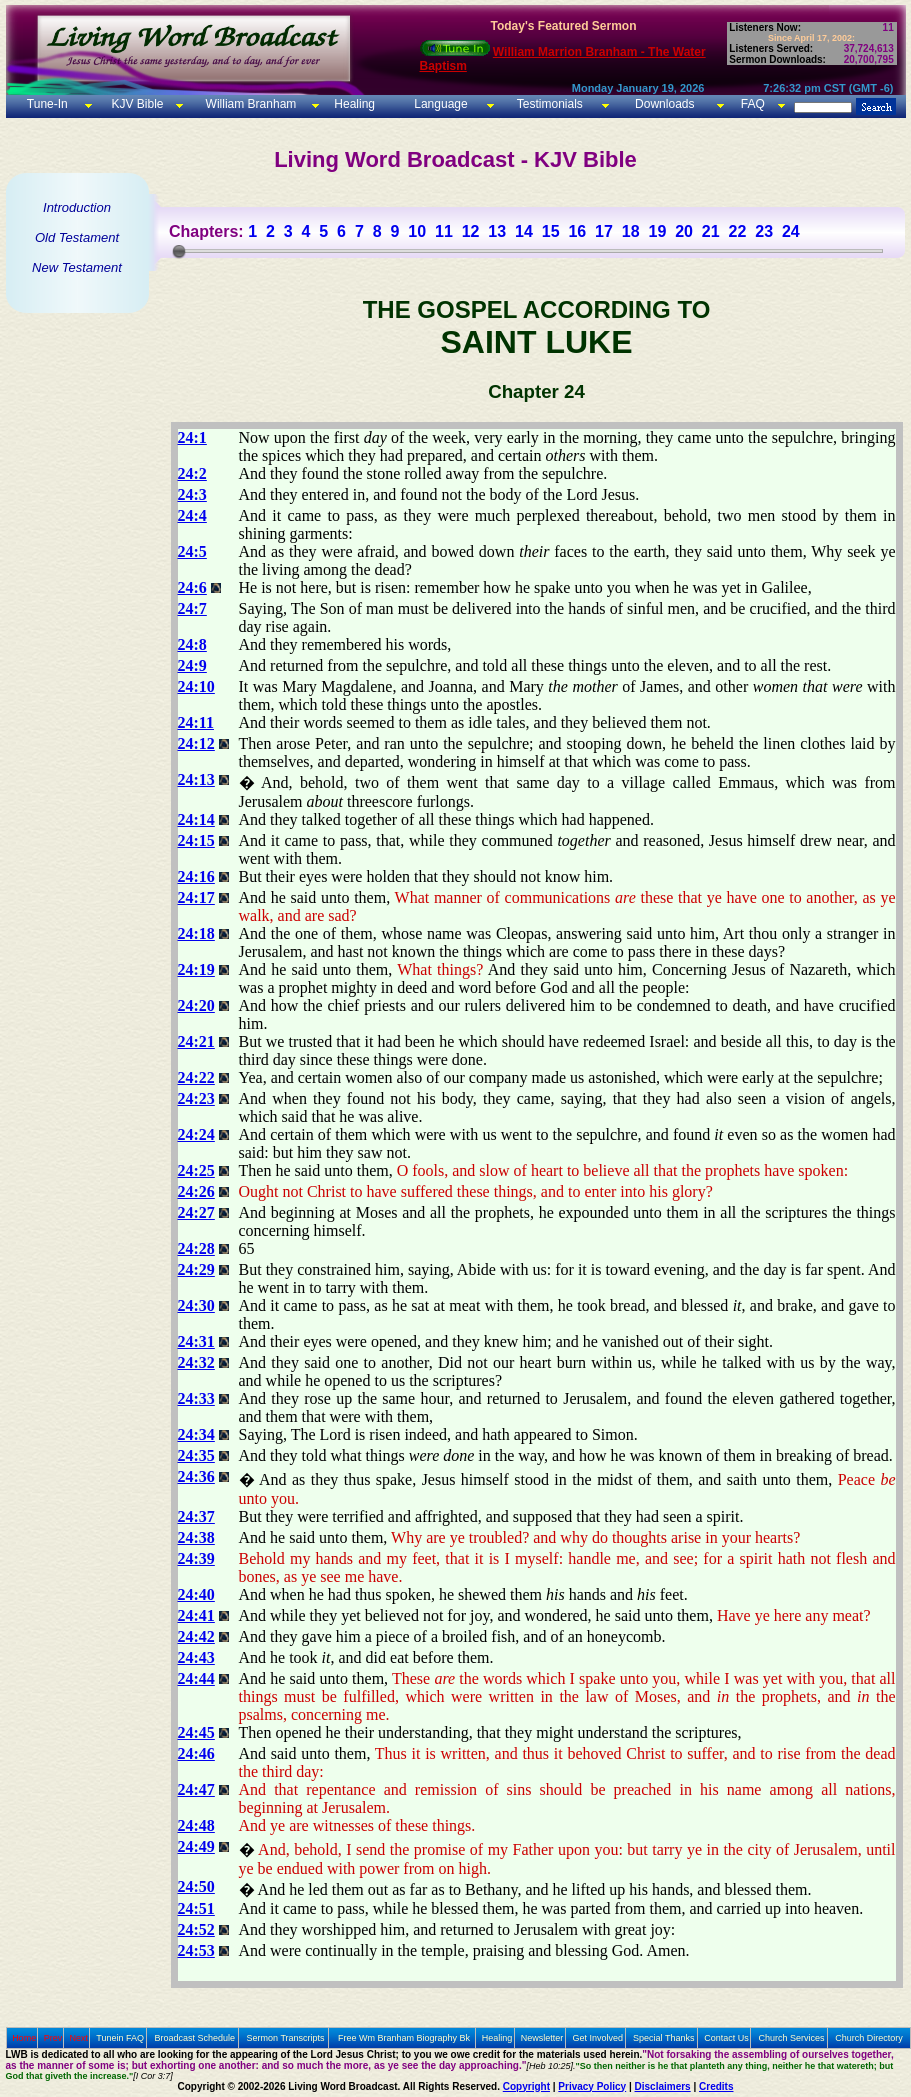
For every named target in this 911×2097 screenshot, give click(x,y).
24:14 (196, 819)
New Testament (77, 267)
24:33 (196, 1398)
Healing (353, 104)
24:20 (196, 1005)
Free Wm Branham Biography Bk (404, 2038)
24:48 (196, 1825)
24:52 (196, 1929)
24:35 (196, 1455)
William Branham (249, 104)
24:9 (192, 665)
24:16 (196, 876)
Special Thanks (663, 2038)
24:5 (192, 551)
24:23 (196, 1098)
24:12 (196, 743)
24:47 (196, 1789)
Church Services (792, 2038)
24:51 (196, 1908)
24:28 (196, 1248)
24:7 (192, 608)
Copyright (526, 2086)
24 (791, 231)
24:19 (196, 969)
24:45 (196, 1732)
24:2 (192, 473)
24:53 (196, 1950)
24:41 (196, 1615)
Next (78, 2038)
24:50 (196, 1886)
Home (24, 2038)
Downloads (664, 104)
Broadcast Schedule (194, 2038)
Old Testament (77, 237)
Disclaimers (663, 2086)
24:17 (196, 897)
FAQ (753, 104)
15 (551, 231)
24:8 (192, 644)
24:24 (196, 1134)
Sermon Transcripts (286, 2038)
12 (471, 231)
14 (524, 231)
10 (417, 231)
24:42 (196, 1636)
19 (657, 231)
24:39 (196, 1558)
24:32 (196, 1362)
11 (444, 231)
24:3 (192, 494)
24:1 (192, 437)
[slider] (179, 251)
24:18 (196, 933)
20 (684, 231)
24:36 (196, 1476)
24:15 (196, 840)
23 (764, 231)
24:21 (196, 1041)
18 (631, 231)
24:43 (196, 1657)
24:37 (196, 1516)
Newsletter (542, 2038)
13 (497, 231)
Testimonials (550, 104)
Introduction (77, 207)
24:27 (196, 1212)
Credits (716, 2086)
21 (711, 231)
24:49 (196, 1846)
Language (439, 104)
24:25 (196, 1170)
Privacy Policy (592, 2086)
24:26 (196, 1191)
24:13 (196, 779)
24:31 (196, 1341)
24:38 (196, 1537)
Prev (53, 2038)
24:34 (196, 1434)
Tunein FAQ (120, 2038)
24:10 (196, 686)
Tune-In (47, 104)
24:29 (196, 1269)
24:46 (196, 1753)
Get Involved (598, 2038)
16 (577, 231)
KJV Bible (135, 104)
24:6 (192, 587)
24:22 (196, 1077)
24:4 (192, 515)
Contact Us (726, 2038)
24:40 (196, 1594)
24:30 (196, 1305)
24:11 (196, 722)
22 (738, 231)
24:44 (196, 1678)
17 (604, 231)
